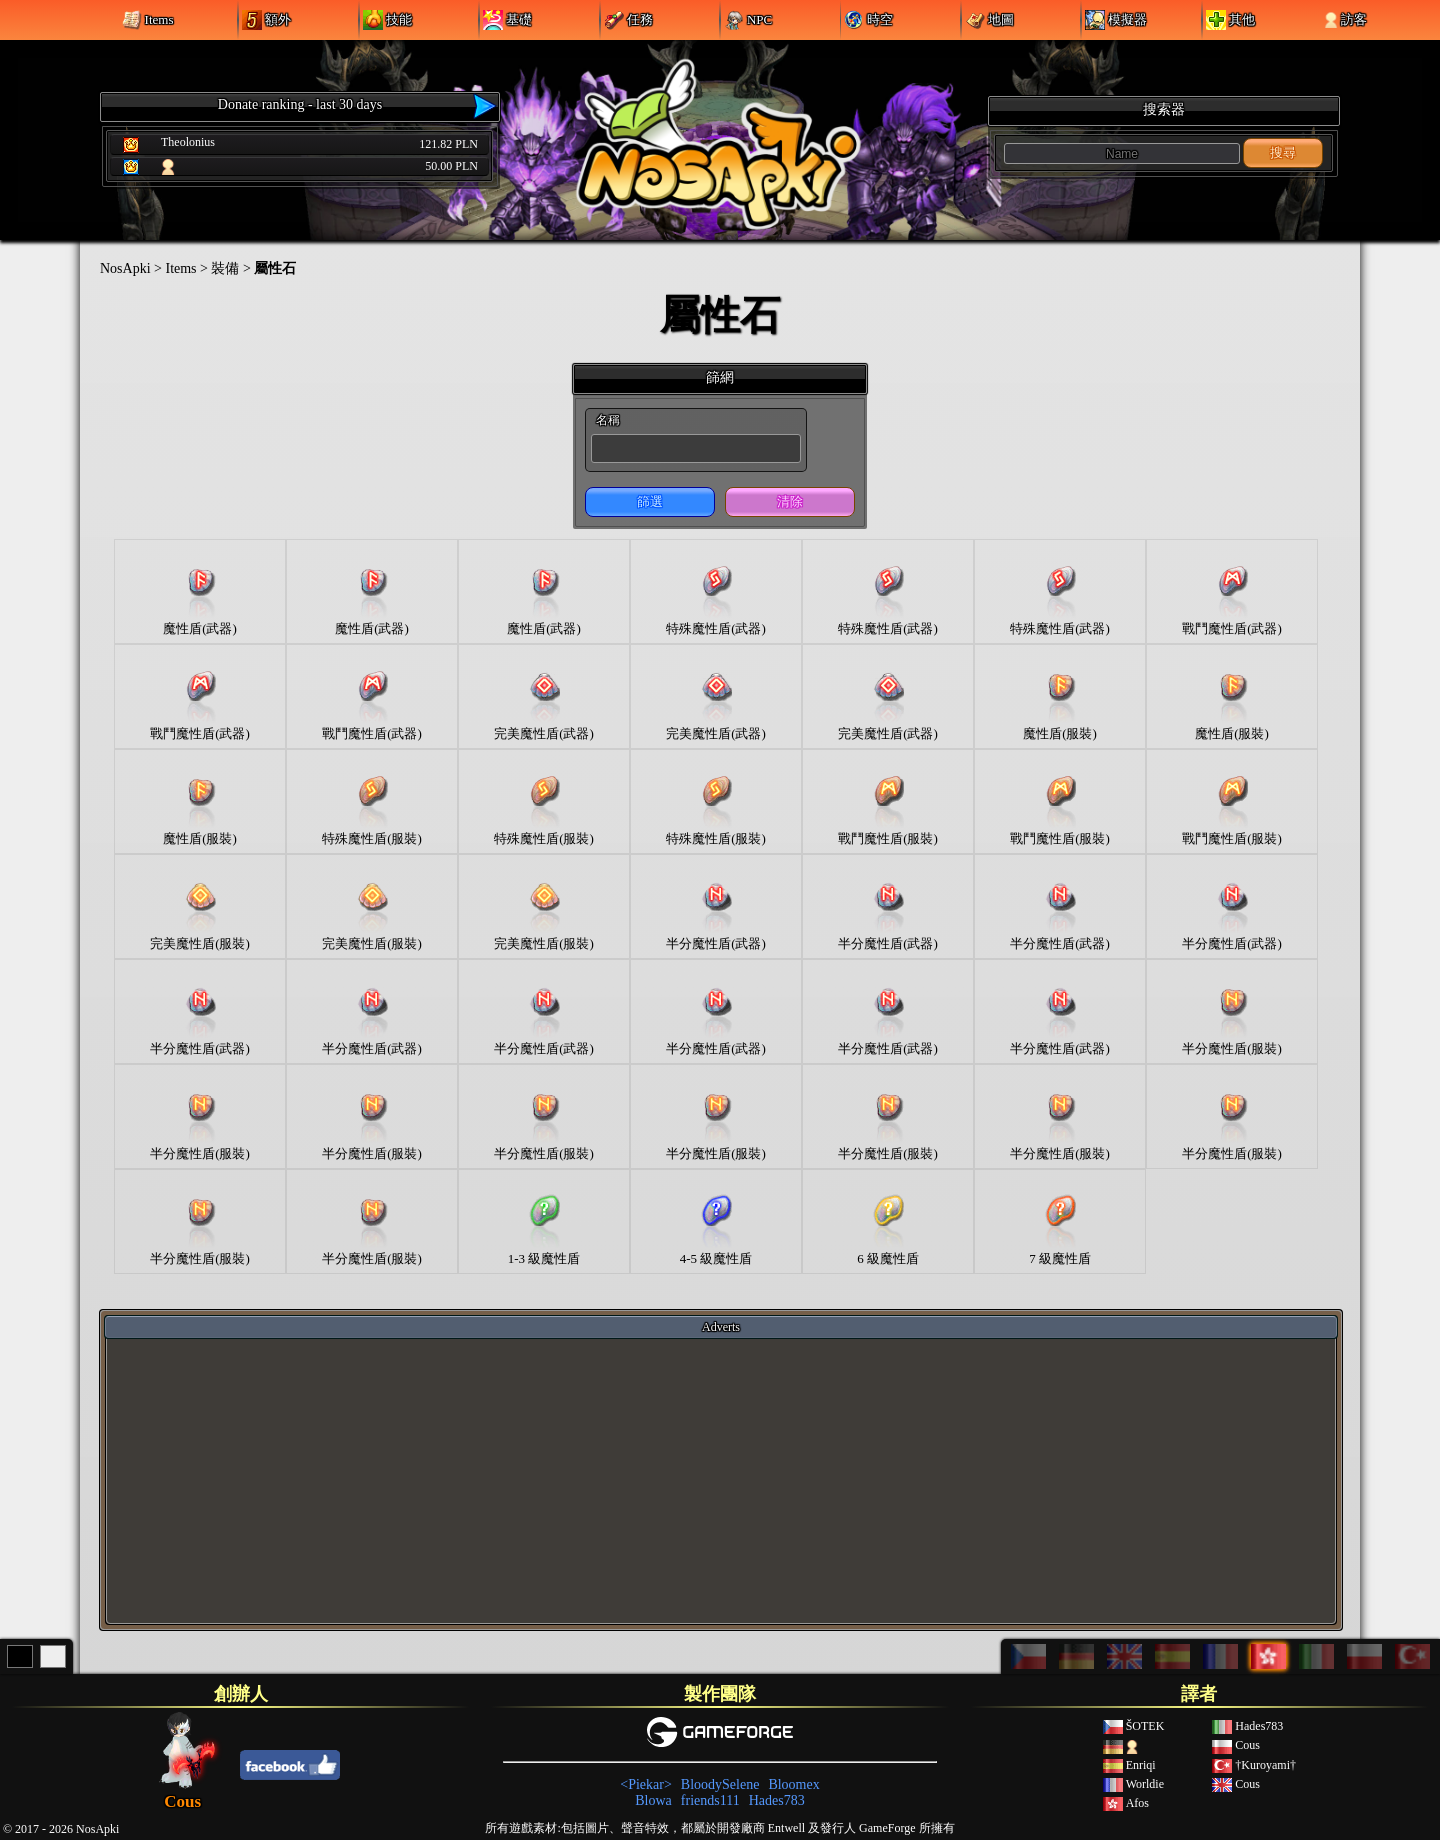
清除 (790, 501)
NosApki (125, 268)
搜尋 (1283, 152)
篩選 (650, 501)
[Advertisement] (721, 1480)
